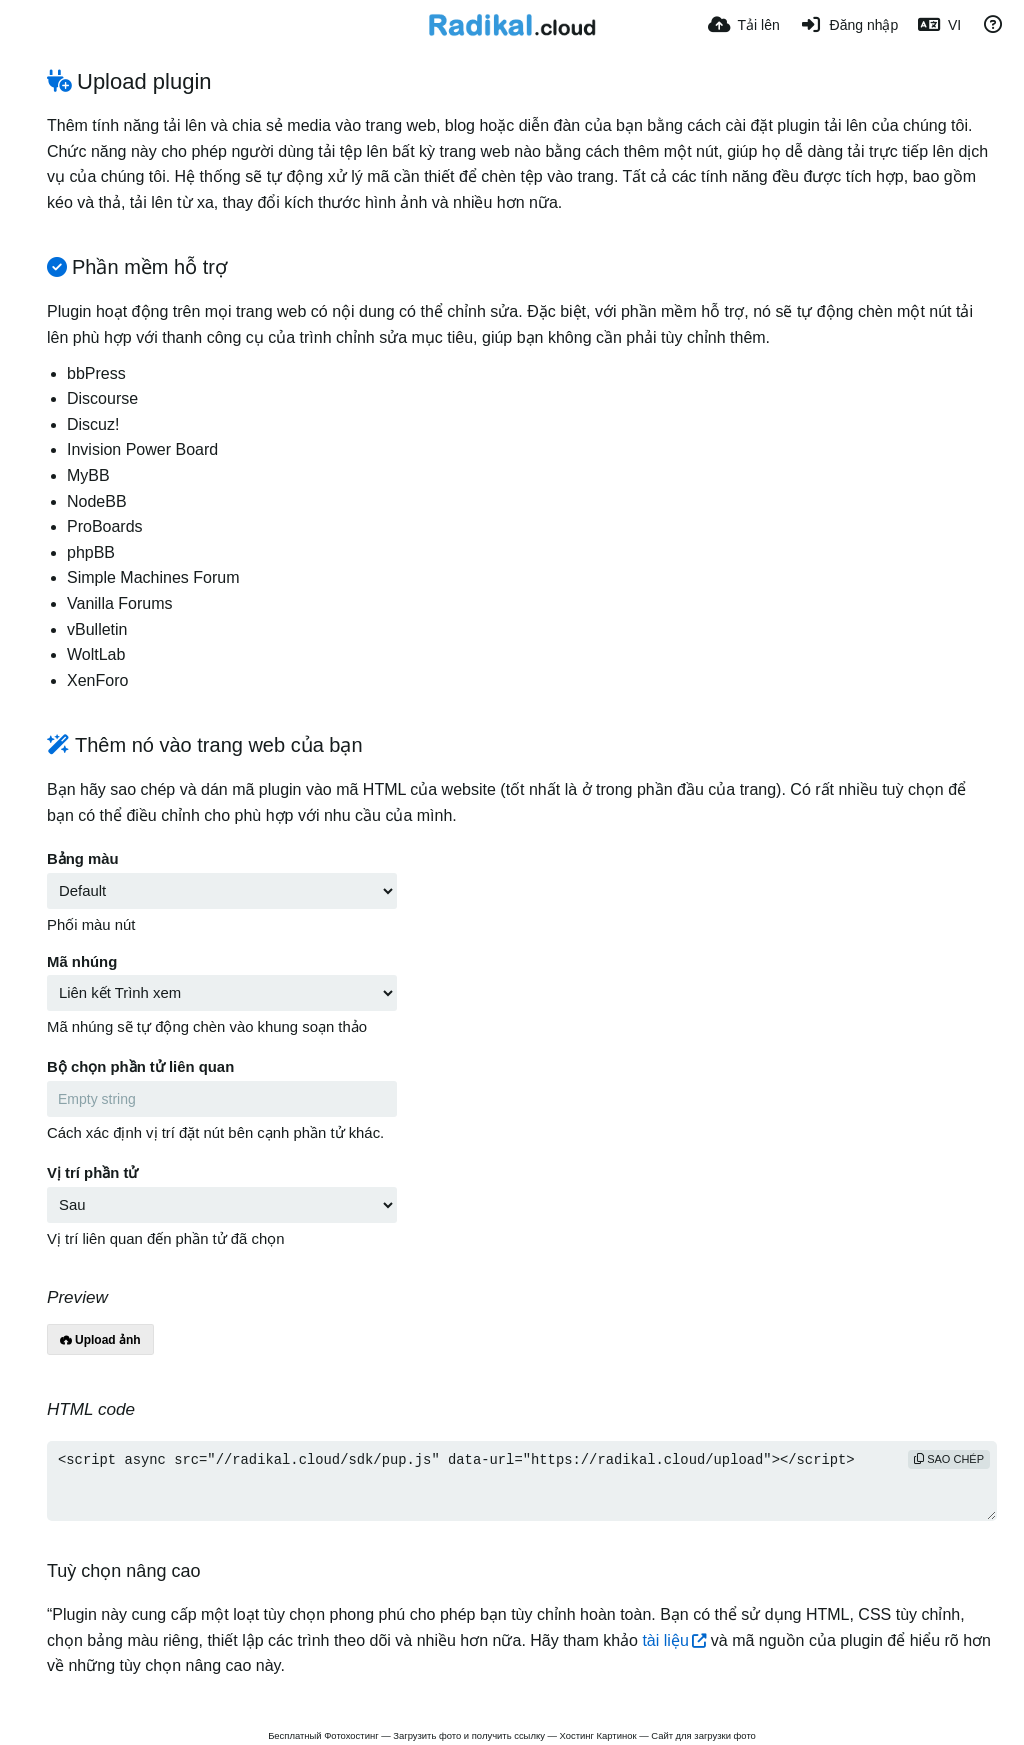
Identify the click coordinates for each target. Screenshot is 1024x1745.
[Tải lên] (744, 25)
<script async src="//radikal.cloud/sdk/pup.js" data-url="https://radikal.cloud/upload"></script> (522, 1481)
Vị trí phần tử (92, 1173)
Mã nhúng (82, 962)
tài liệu (665, 1640)
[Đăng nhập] (849, 25)
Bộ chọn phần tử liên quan (140, 1067)
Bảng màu (83, 859)
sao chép (949, 1459)
